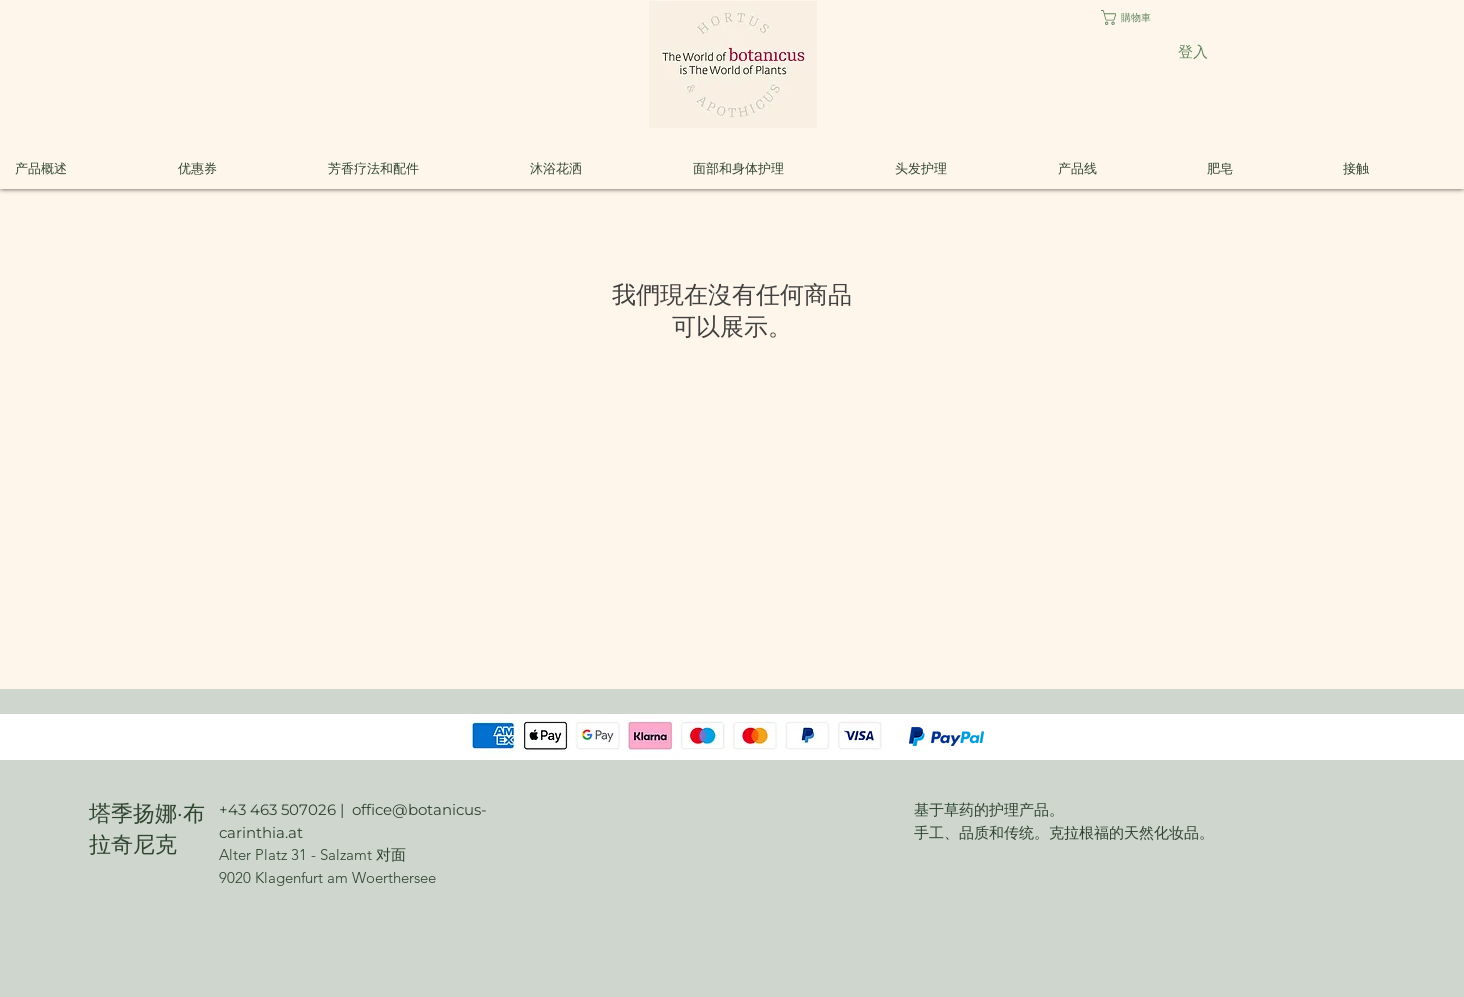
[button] (1142, 17)
